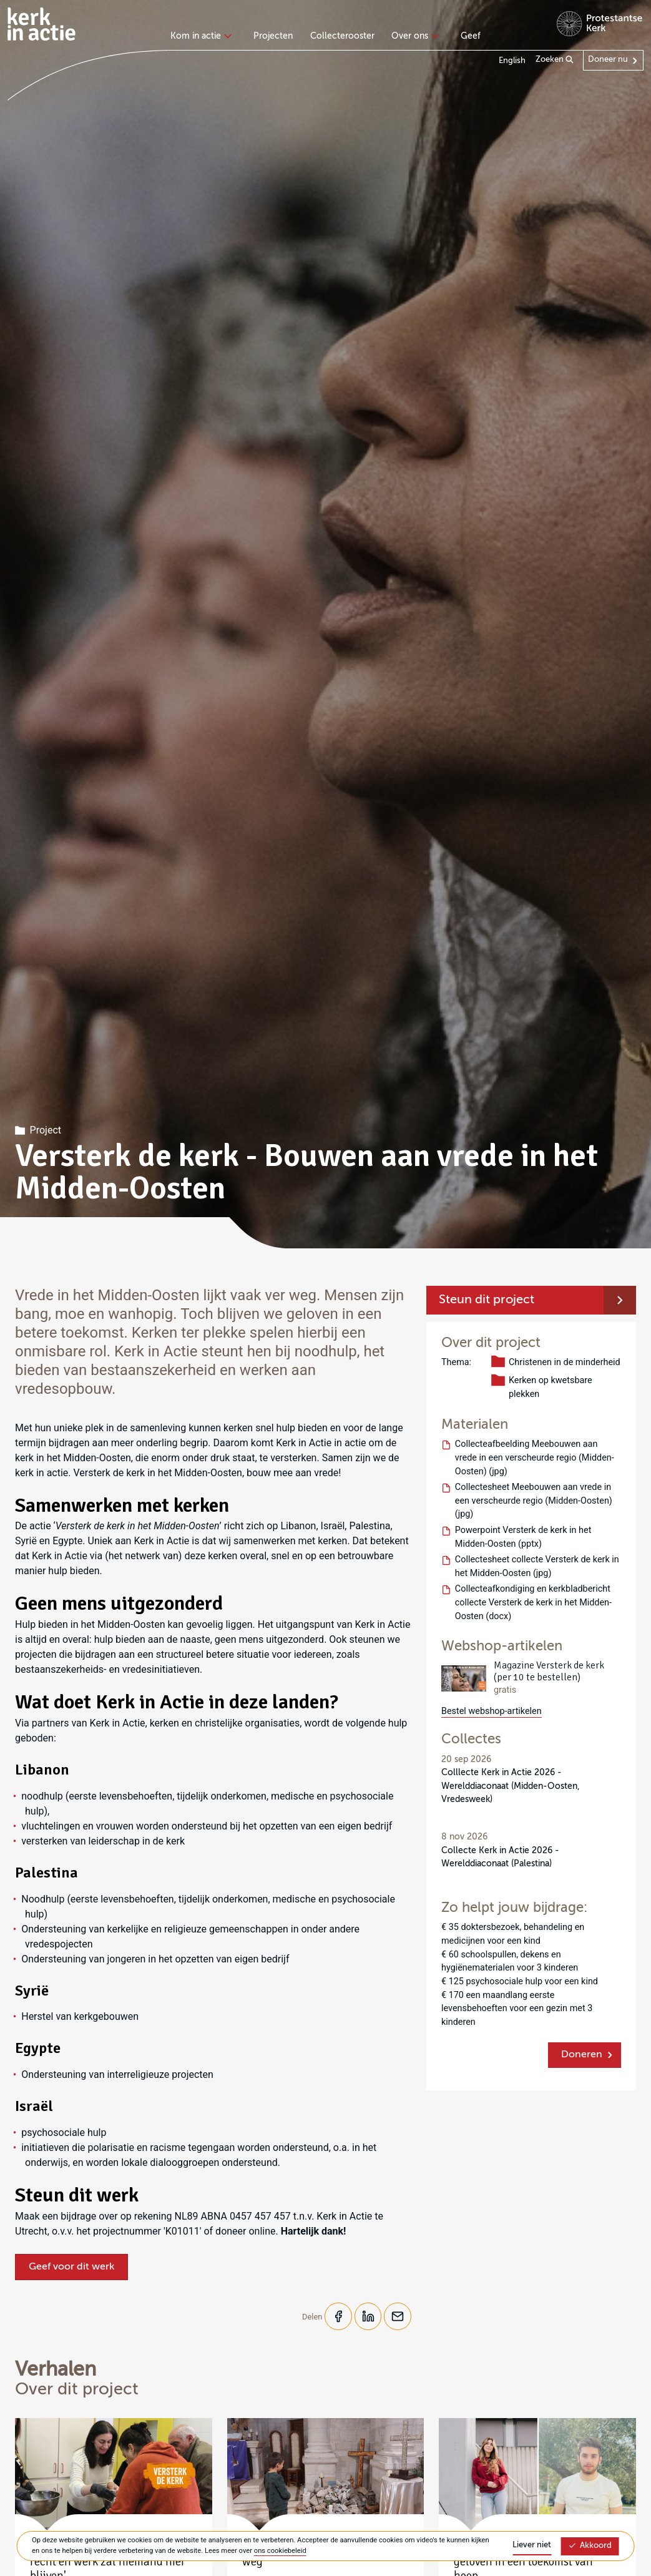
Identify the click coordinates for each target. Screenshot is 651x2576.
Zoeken (555, 60)
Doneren (581, 2055)
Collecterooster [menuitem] (342, 36)
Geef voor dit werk (71, 2267)
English (512, 61)
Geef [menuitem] (471, 36)
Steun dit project (486, 1300)
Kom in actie (199, 36)
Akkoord (590, 2546)
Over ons (413, 36)
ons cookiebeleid (280, 2551)
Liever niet (531, 2545)
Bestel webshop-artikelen (491, 1711)
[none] (203, 37)
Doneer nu (608, 60)
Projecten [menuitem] (273, 36)
